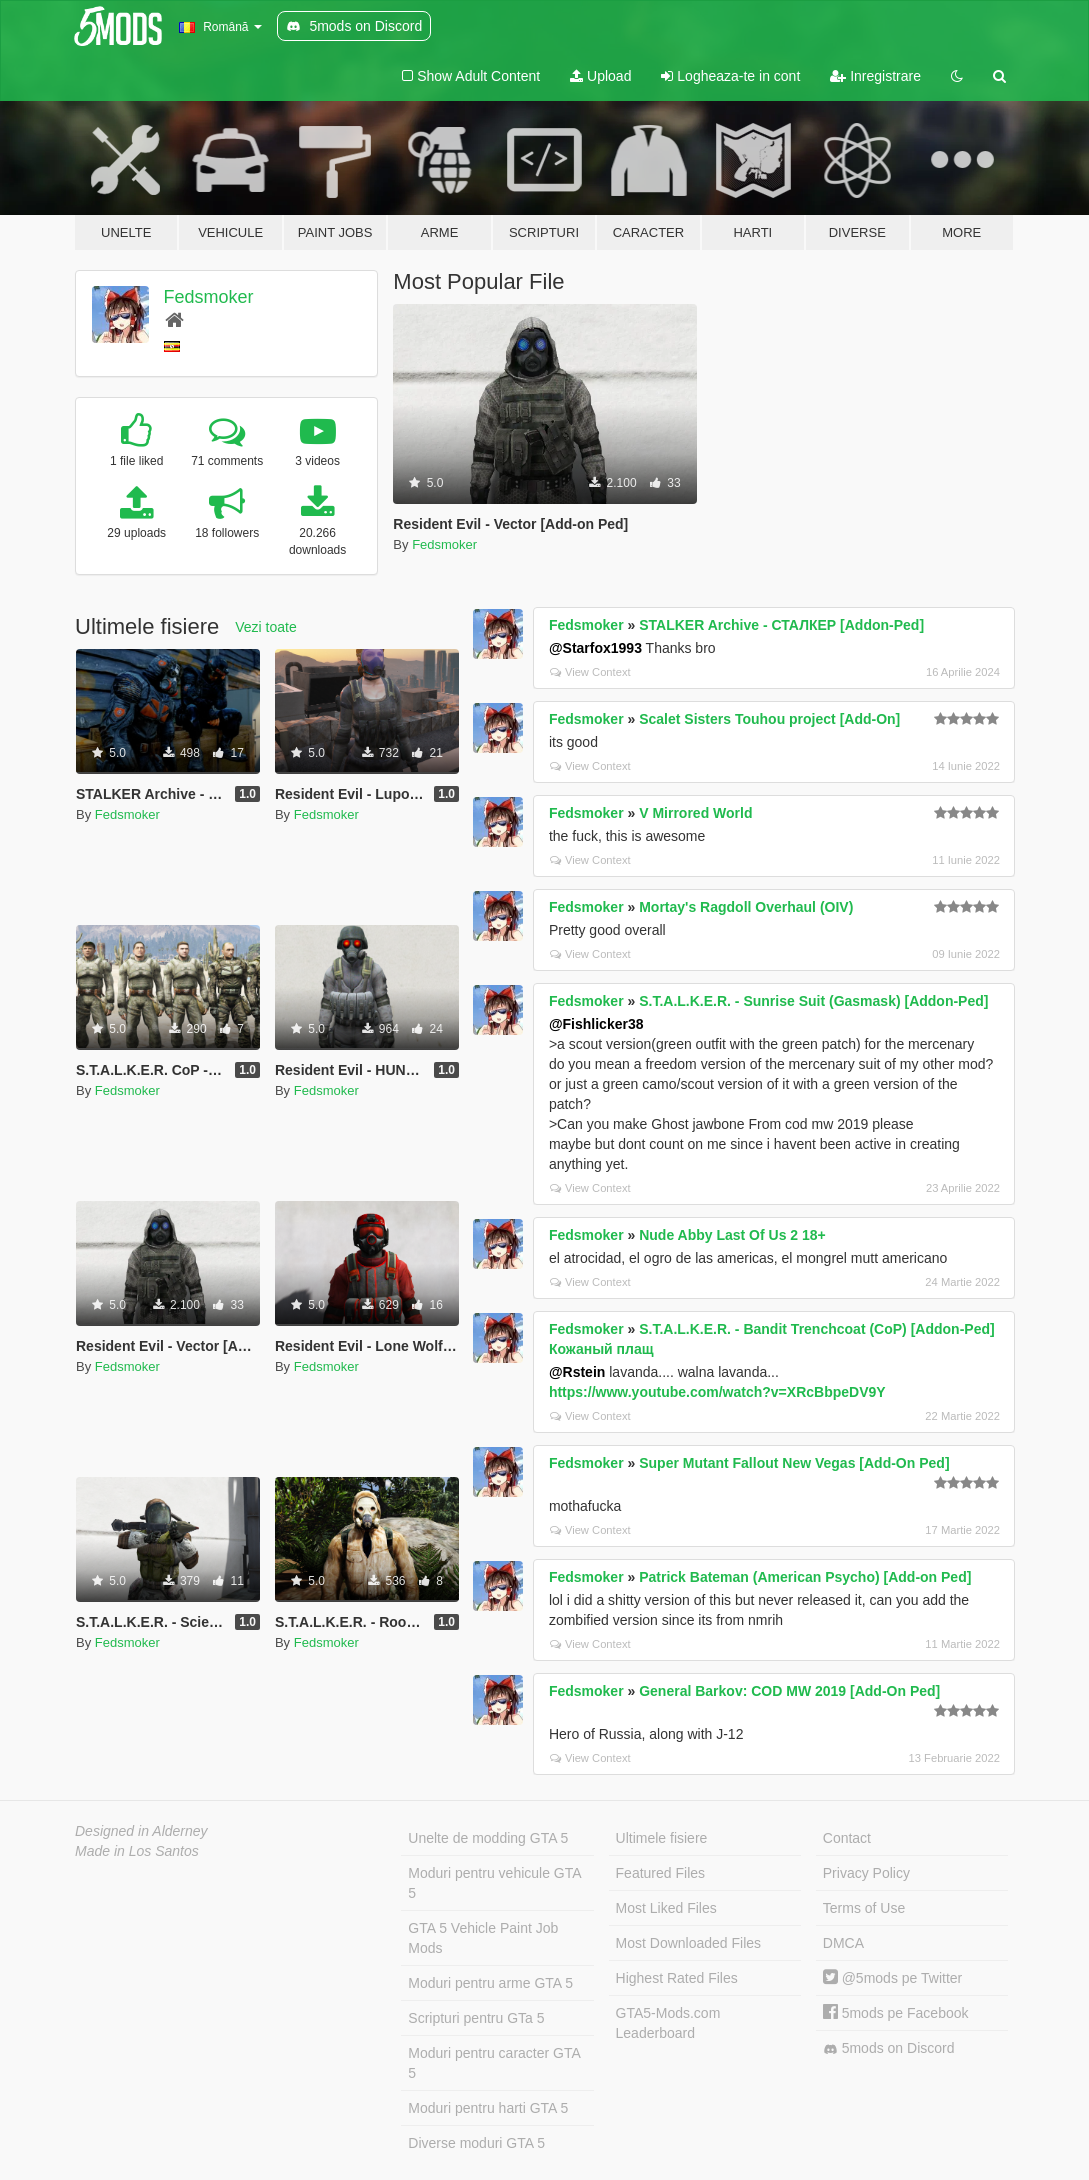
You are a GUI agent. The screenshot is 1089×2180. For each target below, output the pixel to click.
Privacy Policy (866, 1873)
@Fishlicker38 (596, 1024)
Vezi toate (266, 627)
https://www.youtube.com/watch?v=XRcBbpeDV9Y (717, 1392)
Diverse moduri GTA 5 (476, 2143)
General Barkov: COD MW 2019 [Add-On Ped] (789, 1691)
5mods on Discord (889, 2048)
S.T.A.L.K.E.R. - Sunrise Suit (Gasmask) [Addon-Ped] (813, 1001)
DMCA (843, 1943)
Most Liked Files (666, 1908)
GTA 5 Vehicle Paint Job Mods (483, 1938)
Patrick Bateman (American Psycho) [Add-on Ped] (805, 1577)
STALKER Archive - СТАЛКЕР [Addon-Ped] (781, 625)
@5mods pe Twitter (892, 1978)
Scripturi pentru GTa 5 (476, 2018)
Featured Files (660, 1873)
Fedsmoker (209, 297)
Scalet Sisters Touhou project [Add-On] (769, 719)
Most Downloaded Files (689, 1943)
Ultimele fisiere (662, 1838)
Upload (600, 76)
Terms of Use (864, 1908)
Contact (847, 1838)
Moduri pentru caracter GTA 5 (494, 2063)
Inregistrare (875, 76)
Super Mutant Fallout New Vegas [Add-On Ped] (794, 1463)
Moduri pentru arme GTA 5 (490, 1983)
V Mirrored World (695, 813)
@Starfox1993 (595, 648)
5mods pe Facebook (896, 2013)
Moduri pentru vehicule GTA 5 (494, 1883)
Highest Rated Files (677, 1978)
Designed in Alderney (141, 1831)
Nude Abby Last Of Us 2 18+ (732, 1235)
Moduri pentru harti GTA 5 (488, 2108)
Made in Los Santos (137, 1851)
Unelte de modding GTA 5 (488, 1838)
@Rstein (577, 1372)
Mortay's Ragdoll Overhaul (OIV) (746, 907)
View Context (590, 672)
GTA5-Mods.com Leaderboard (668, 2023)
